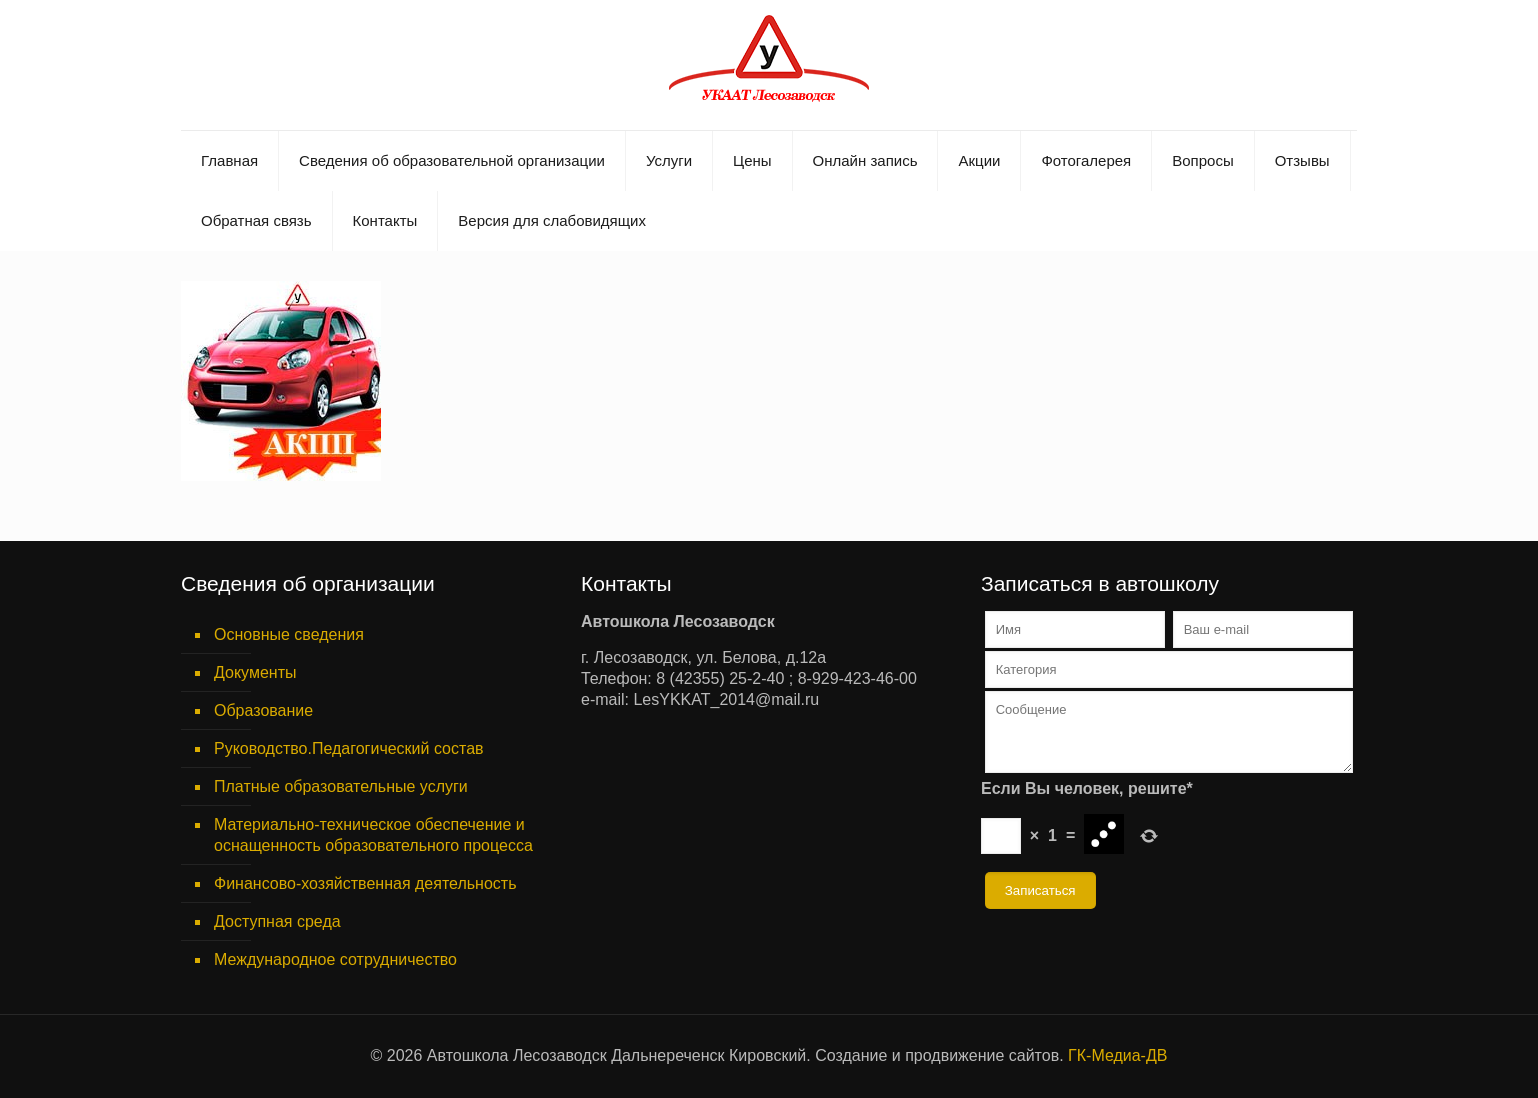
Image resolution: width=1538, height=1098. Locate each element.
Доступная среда (277, 921)
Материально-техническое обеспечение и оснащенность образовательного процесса (373, 835)
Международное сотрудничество (335, 959)
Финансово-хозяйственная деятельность (365, 883)
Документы (255, 672)
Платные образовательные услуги (341, 786)
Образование (263, 710)
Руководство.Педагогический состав (349, 748)
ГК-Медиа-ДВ (1117, 1055)
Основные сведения (289, 634)
